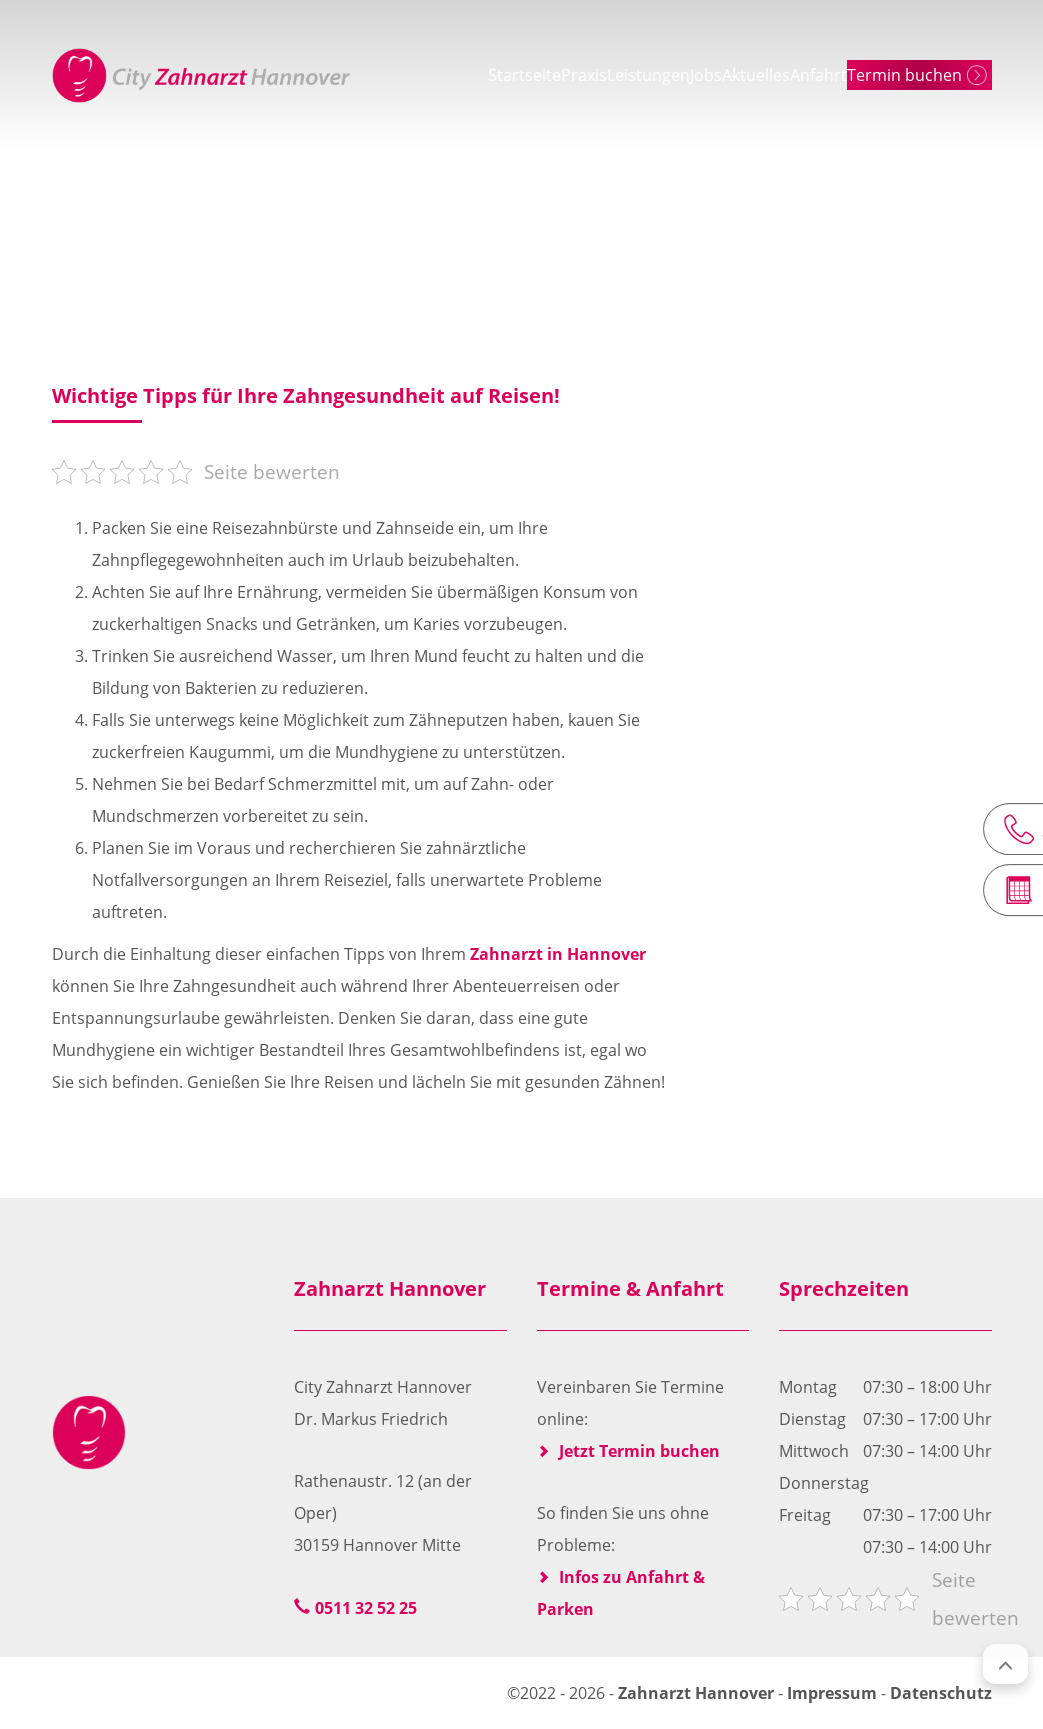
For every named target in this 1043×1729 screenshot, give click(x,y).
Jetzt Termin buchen (639, 1451)
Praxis (489, 75)
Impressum (832, 1693)
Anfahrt (835, 75)
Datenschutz (941, 1693)
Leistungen (581, 75)
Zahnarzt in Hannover (558, 954)
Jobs (667, 75)
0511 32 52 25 (366, 1608)
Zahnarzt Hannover (698, 1693)
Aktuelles (745, 75)
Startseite (401, 75)
